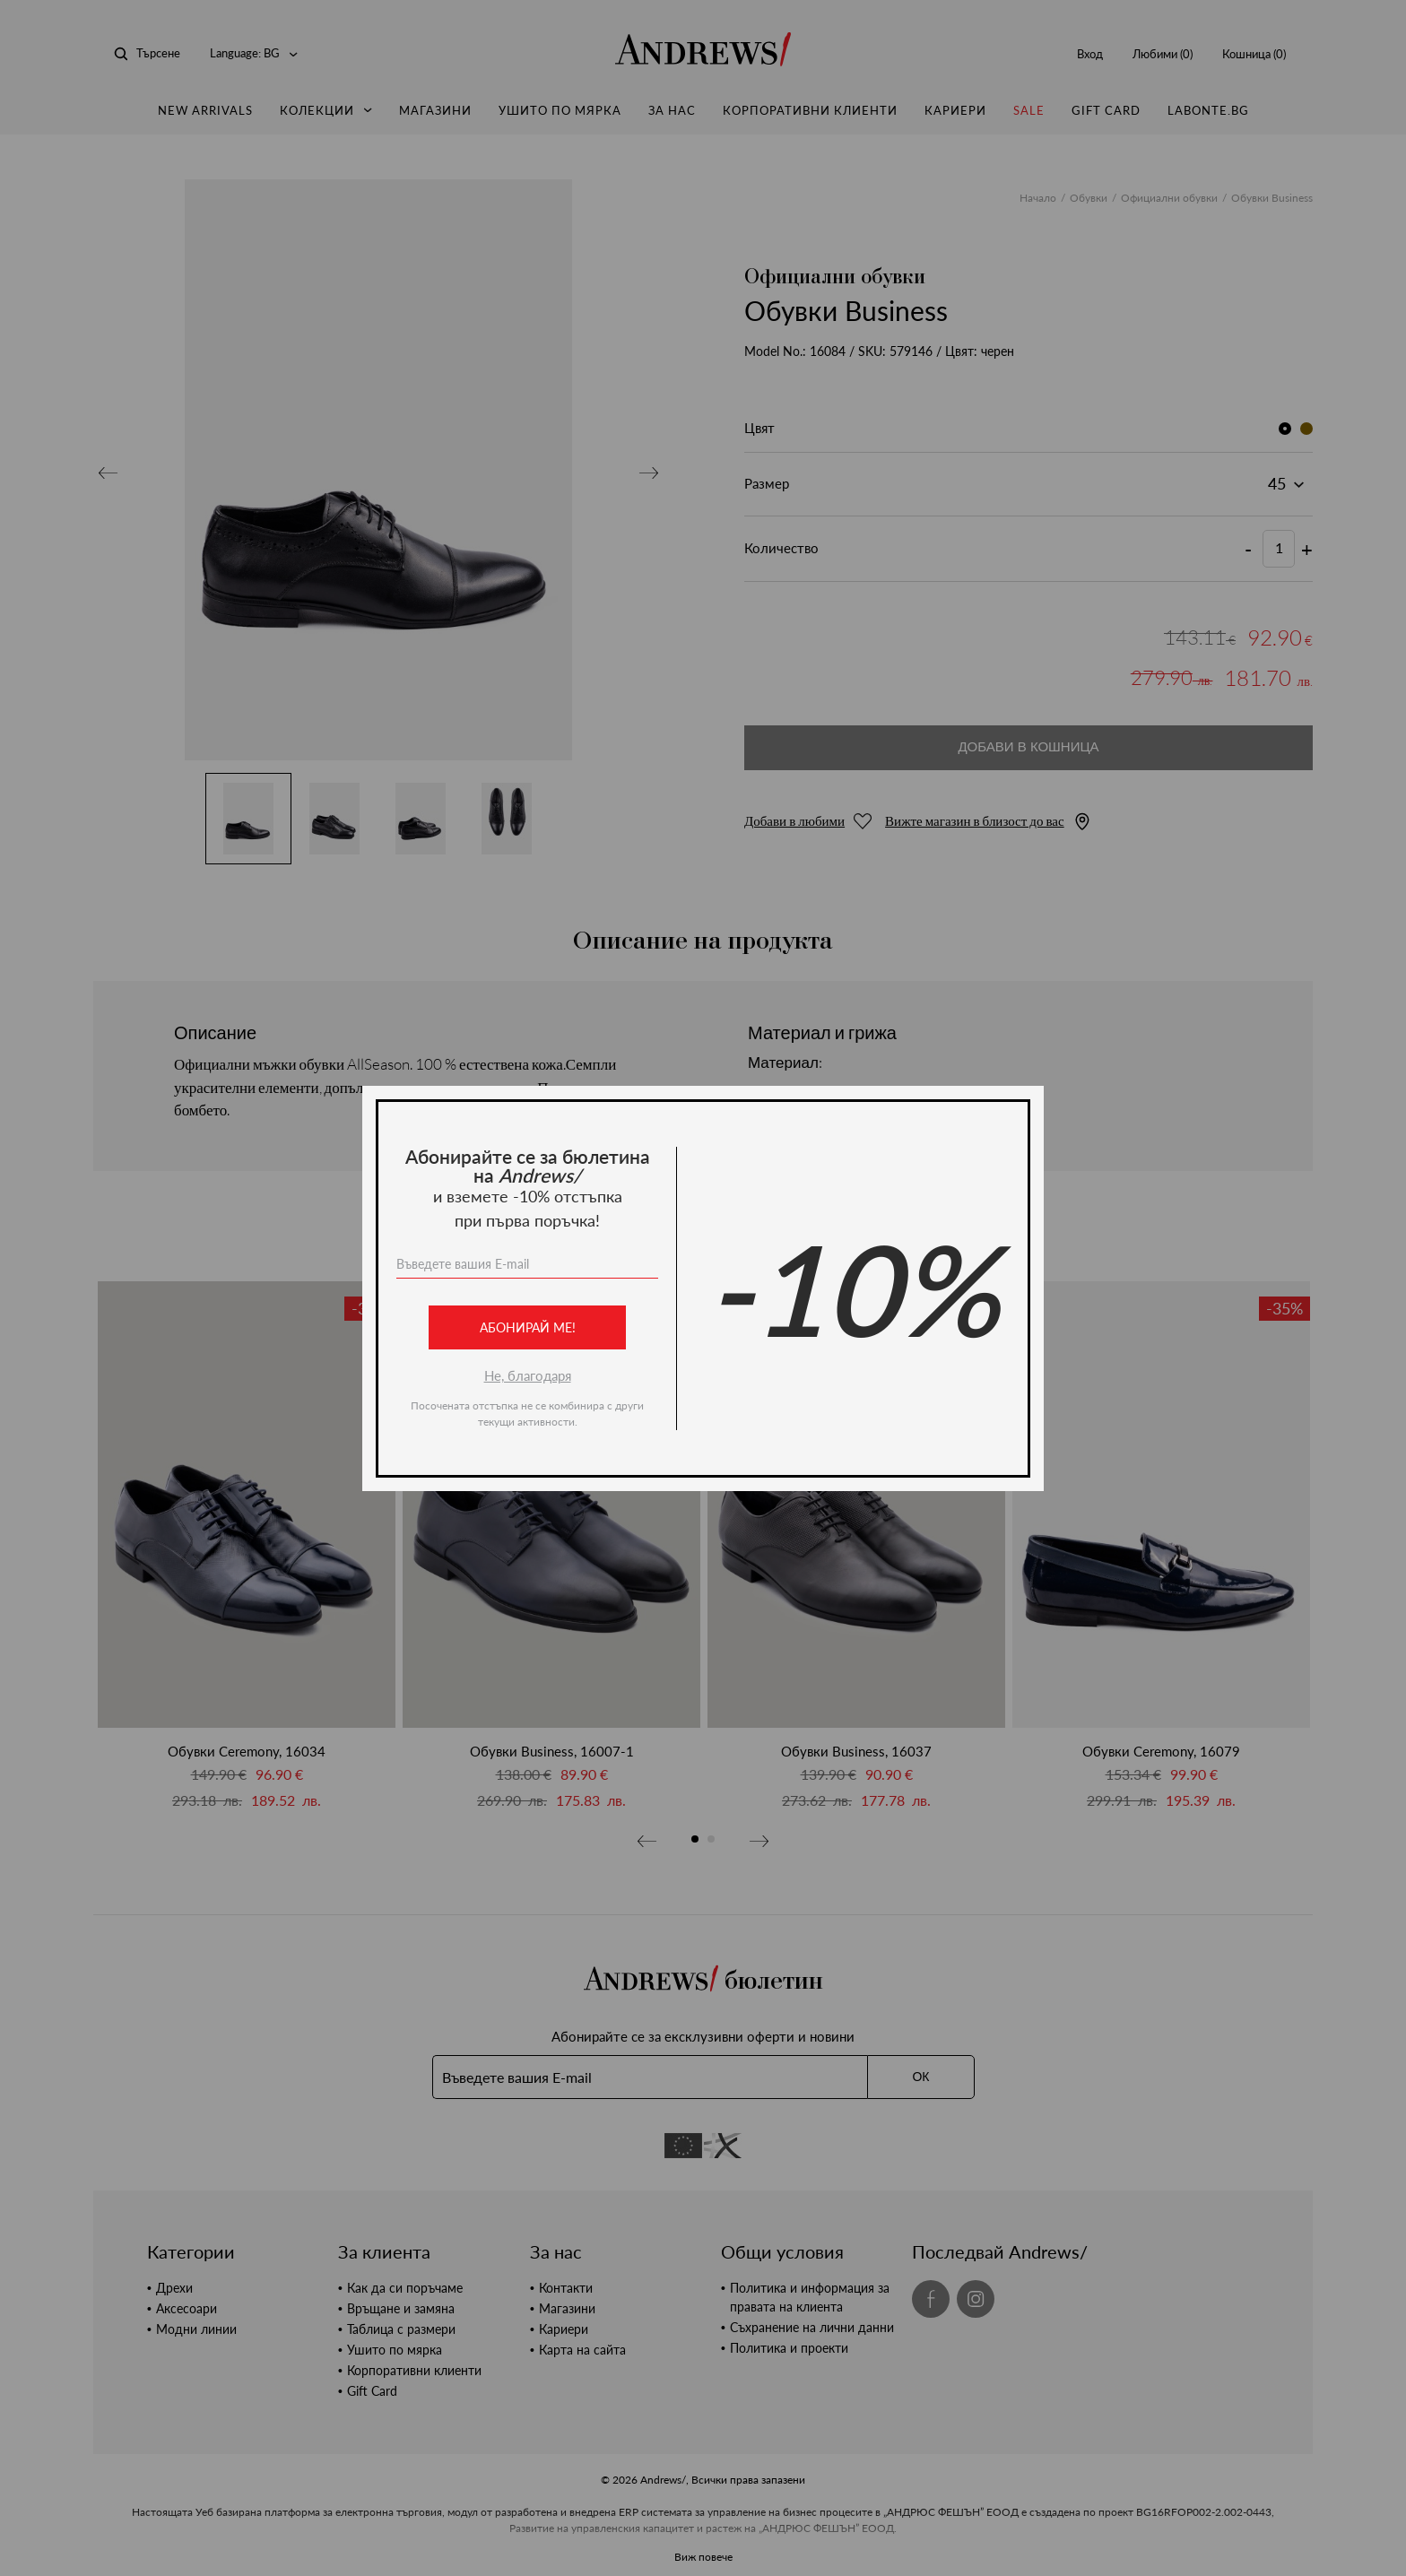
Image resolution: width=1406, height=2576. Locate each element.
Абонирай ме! (528, 1327)
